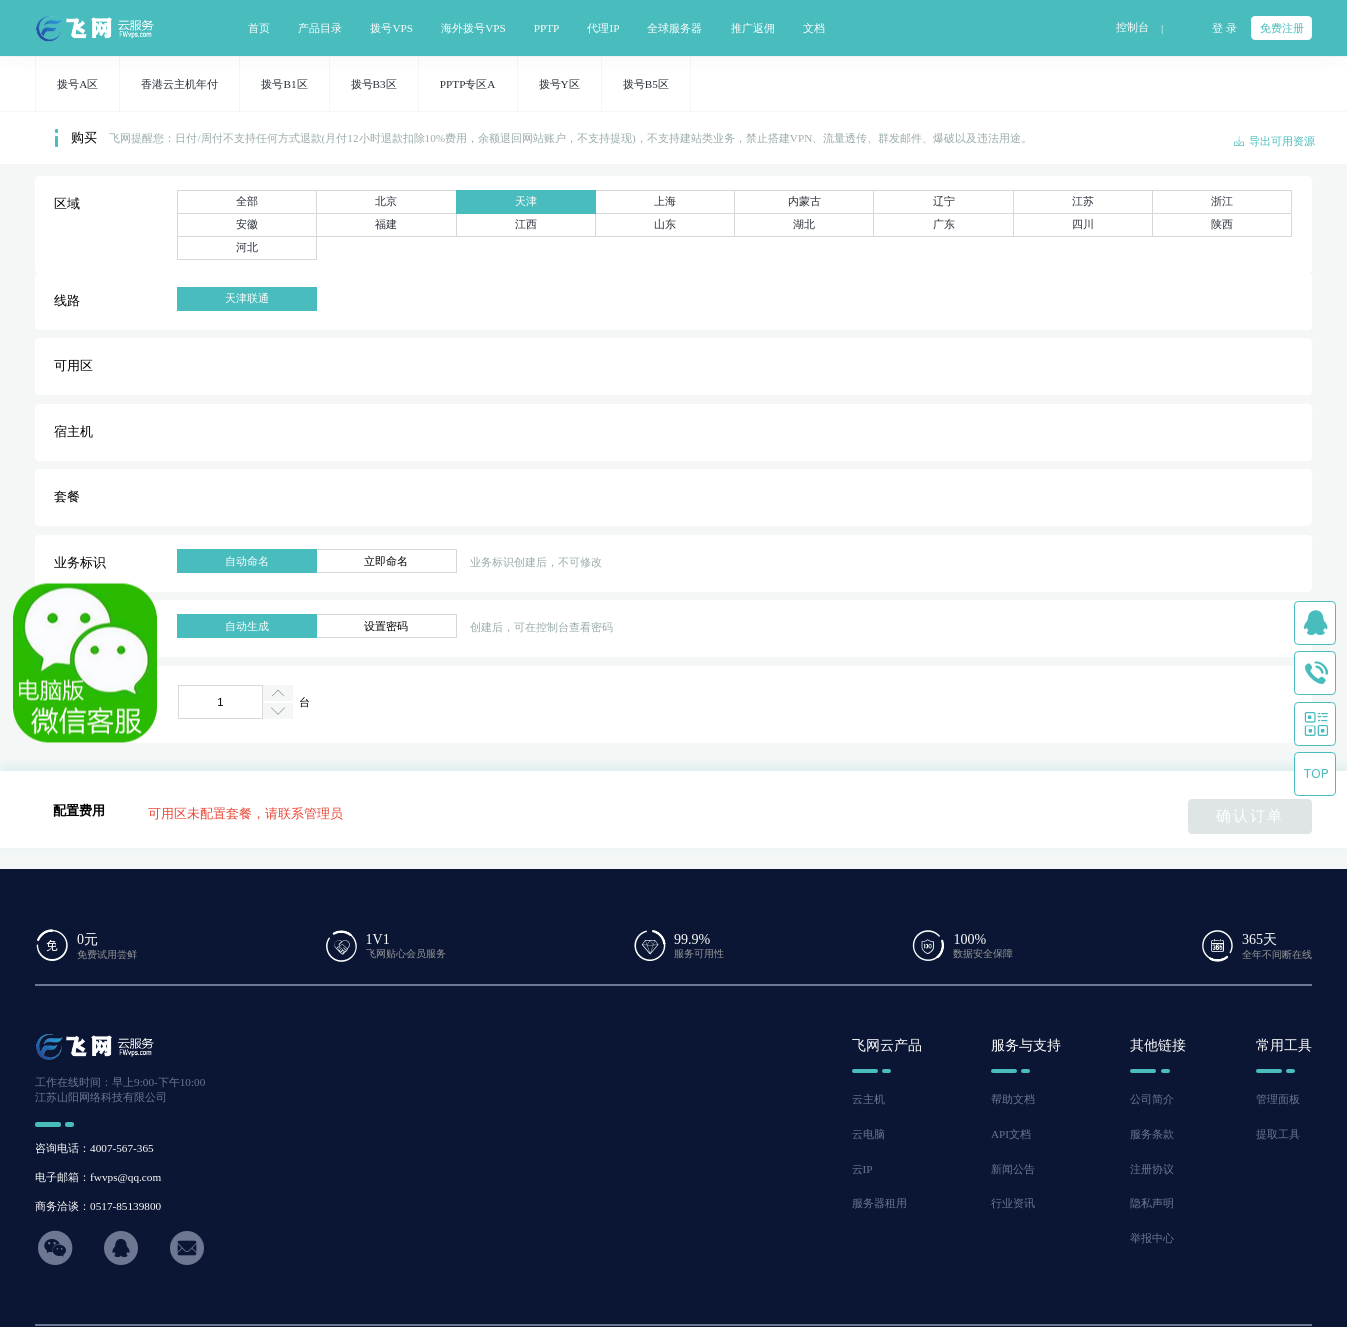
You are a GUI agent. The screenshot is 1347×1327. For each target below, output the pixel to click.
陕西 (1222, 224)
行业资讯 (1013, 1203)
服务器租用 (879, 1203)
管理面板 (1278, 1099)
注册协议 (1152, 1169)
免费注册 (1282, 28)
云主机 (868, 1099)
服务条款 (1152, 1134)
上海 (665, 201)
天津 (526, 201)
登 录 (1224, 28)
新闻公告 (1013, 1169)
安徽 (247, 224)
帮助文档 (1013, 1099)
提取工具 (1278, 1134)
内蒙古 (804, 201)
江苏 (1083, 201)
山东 (665, 224)
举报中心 (1152, 1238)
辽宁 (944, 201)
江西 (526, 224)
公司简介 (1152, 1099)
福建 (386, 224)
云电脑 (868, 1134)
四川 (1083, 224)
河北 (247, 247)
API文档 (1011, 1134)
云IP (862, 1169)
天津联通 (247, 298)
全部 (247, 201)
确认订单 (1250, 815)
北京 (386, 201)
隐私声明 (1152, 1203)
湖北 (804, 224)
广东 (944, 224)
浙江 (1222, 201)
